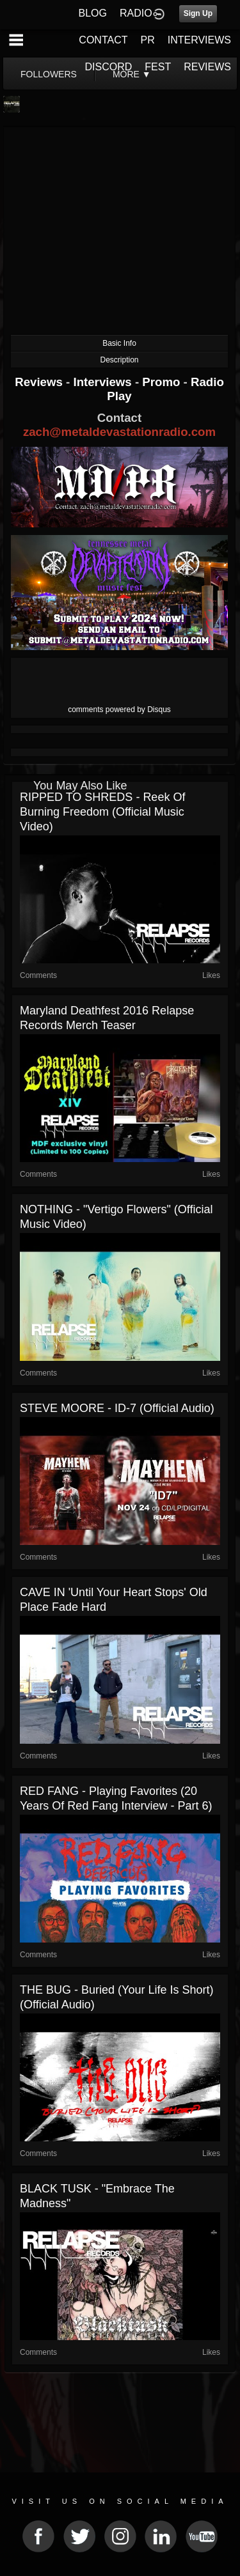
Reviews (40, 382)
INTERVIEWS (199, 40)
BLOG (93, 13)
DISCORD (108, 66)
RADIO (136, 13)
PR (147, 40)
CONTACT (103, 40)
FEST (158, 66)
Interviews (103, 382)
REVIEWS (207, 66)
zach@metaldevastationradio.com (119, 431)
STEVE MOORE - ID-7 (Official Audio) (117, 1408)
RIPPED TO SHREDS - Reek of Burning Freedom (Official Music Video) (102, 812)
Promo (162, 382)
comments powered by (119, 709)
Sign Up (198, 13)
